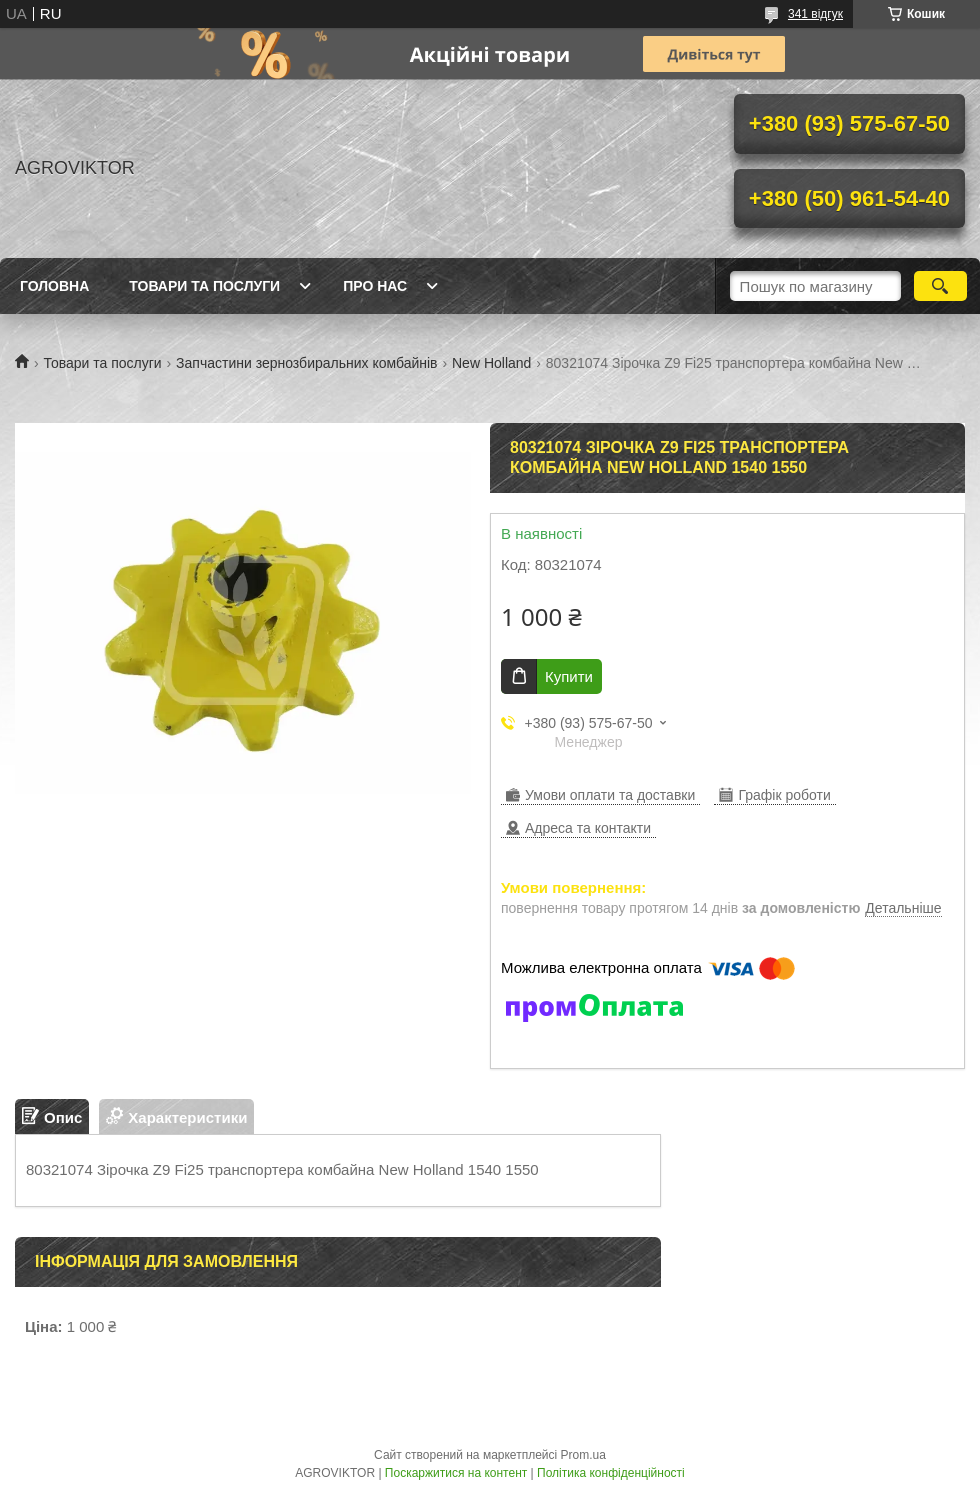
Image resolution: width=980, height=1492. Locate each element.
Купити (569, 676)
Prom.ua (583, 1455)
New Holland (491, 363)
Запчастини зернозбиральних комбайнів (306, 363)
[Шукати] (940, 286)
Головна (54, 286)
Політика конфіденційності (611, 1473)
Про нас (375, 286)
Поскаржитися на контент (456, 1473)
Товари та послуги (204, 286)
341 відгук (815, 14)
